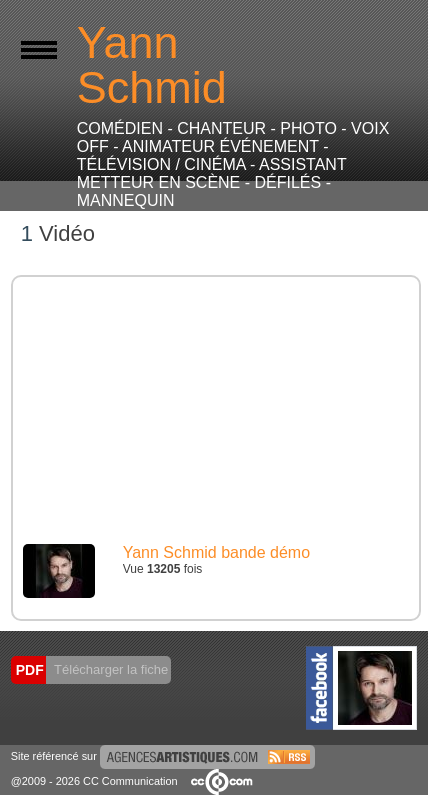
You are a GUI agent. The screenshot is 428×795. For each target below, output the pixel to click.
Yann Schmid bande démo (216, 552)
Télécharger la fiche (110, 669)
